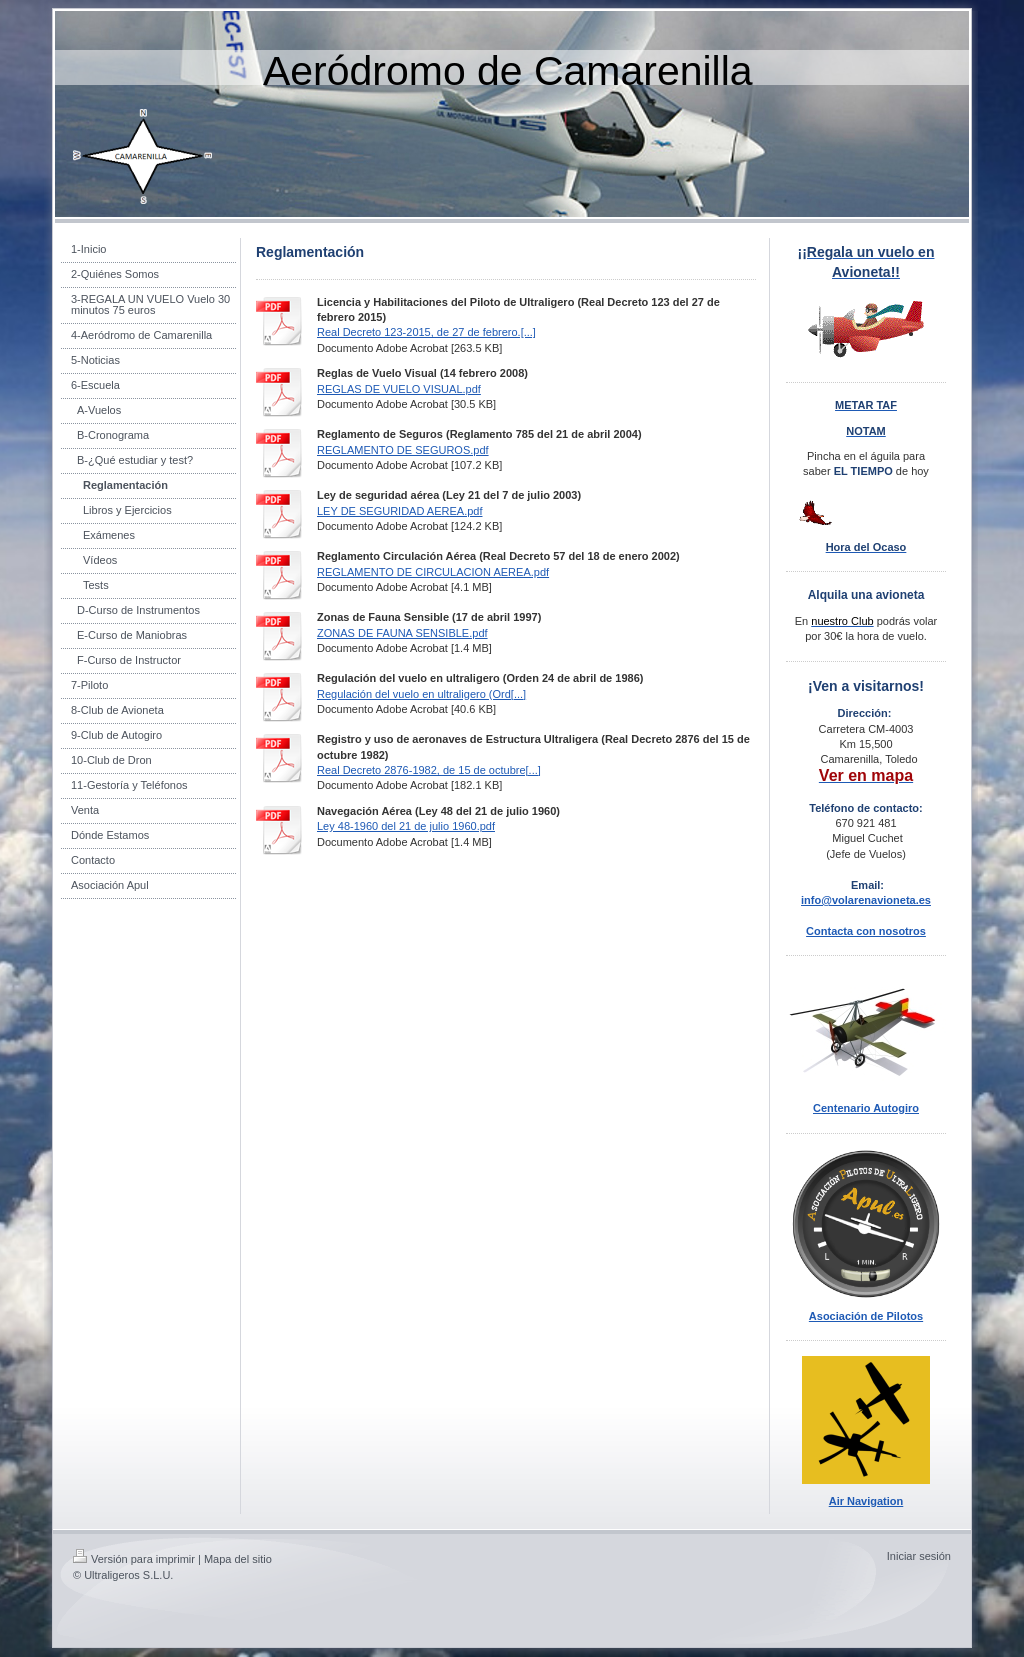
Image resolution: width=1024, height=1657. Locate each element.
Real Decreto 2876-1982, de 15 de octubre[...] (429, 770)
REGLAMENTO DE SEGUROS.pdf (403, 450)
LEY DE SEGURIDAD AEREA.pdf (399, 511)
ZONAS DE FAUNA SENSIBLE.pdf (402, 633)
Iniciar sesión (919, 1556)
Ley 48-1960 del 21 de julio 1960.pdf (406, 826)
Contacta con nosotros (866, 931)
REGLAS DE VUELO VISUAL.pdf (399, 389)
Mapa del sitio (238, 1559)
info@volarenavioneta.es (866, 900)
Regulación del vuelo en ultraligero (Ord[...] (421, 694)
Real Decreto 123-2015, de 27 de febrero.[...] (426, 332)
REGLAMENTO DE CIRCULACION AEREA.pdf (433, 572)
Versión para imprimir (134, 1559)
